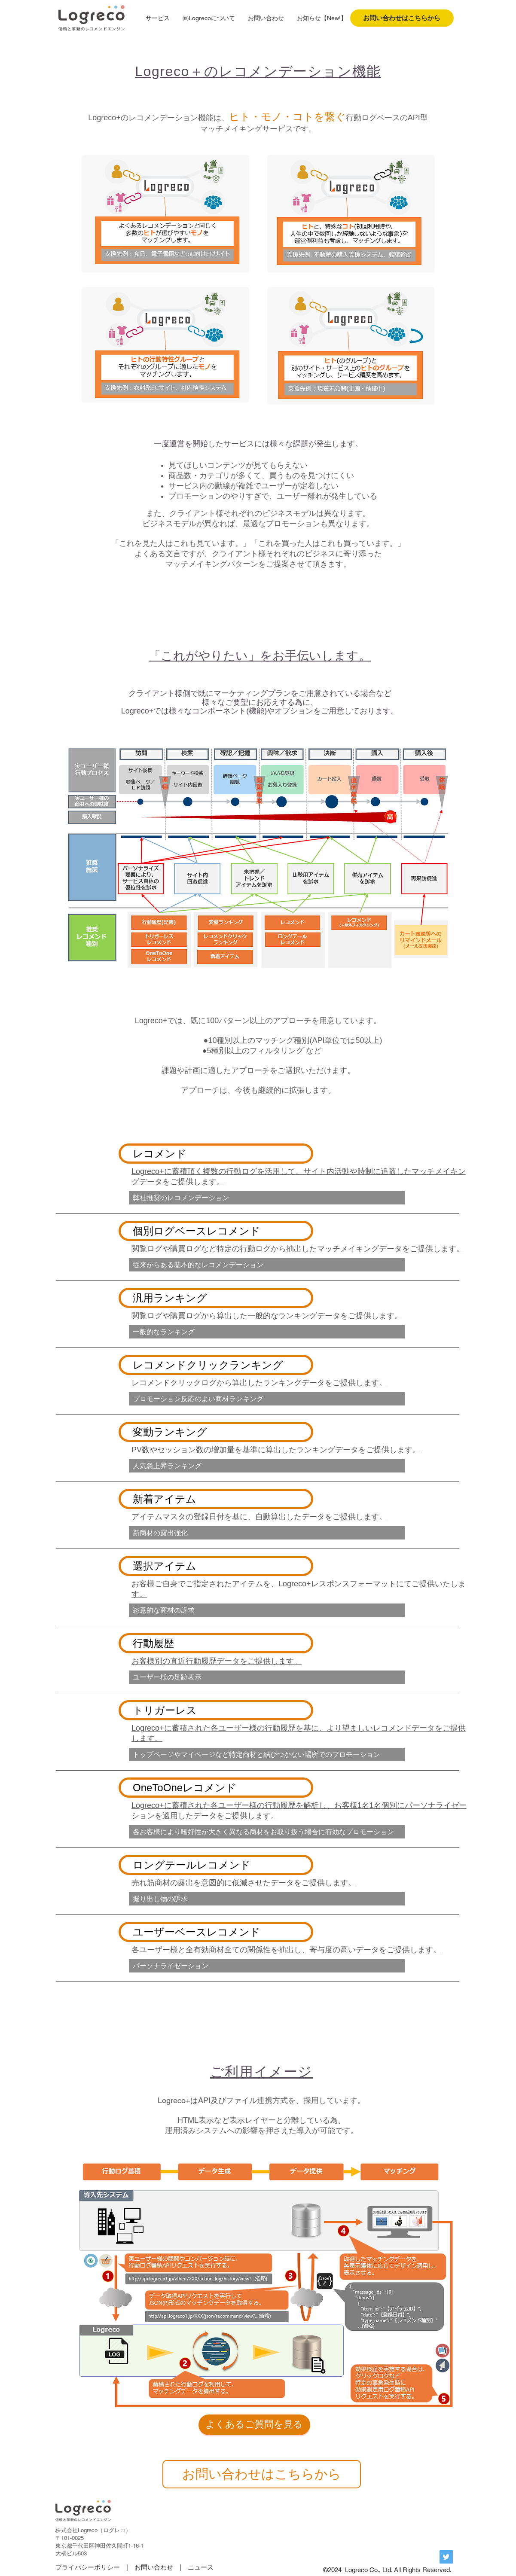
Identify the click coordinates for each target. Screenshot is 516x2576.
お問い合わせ (153, 2567)
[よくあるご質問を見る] (254, 2424)
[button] (157, 18)
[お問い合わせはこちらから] (402, 18)
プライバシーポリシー (87, 2567)
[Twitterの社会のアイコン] (446, 2557)
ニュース (201, 2567)
